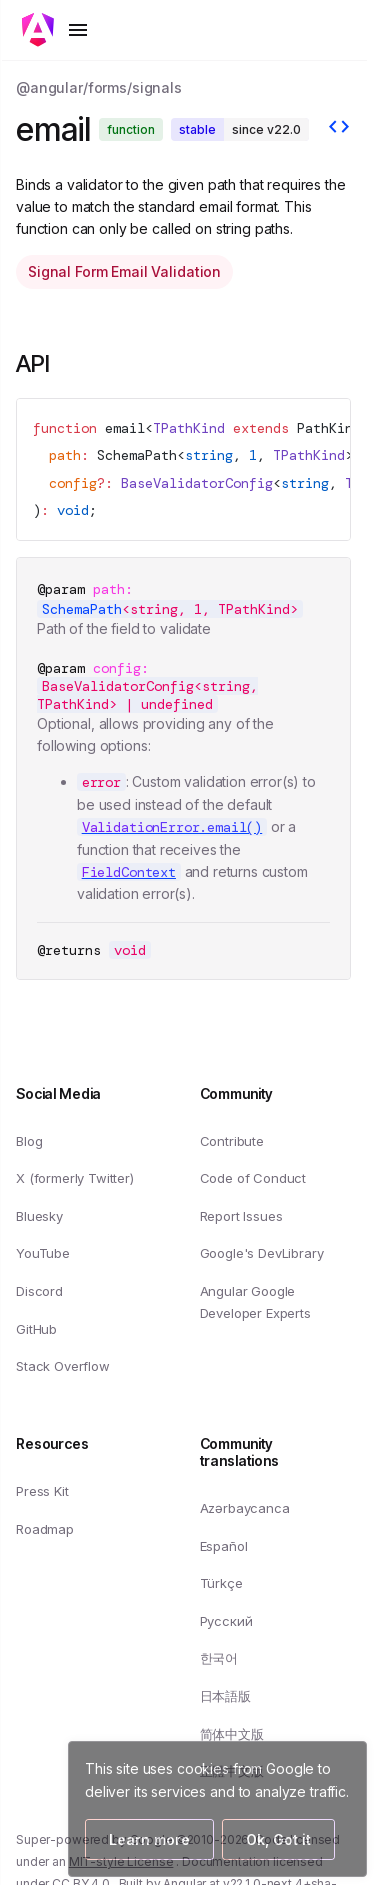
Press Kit (42, 1491)
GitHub (36, 1328)
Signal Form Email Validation (124, 271)
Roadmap (45, 1528)
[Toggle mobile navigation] (56, 30)
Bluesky (39, 1216)
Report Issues (241, 1216)
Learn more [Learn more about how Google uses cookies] (149, 1839)
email (125, 428)
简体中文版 (232, 1733)
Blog (29, 1140)
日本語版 (225, 1696)
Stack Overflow (63, 1366)
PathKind (329, 428)
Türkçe (221, 1583)
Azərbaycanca (245, 1508)
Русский (226, 1621)
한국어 (219, 1658)
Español (224, 1545)
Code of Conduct (253, 1178)
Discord (39, 1291)
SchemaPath (137, 455)
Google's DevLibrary (262, 1253)
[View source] (339, 129)
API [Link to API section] (49, 363)
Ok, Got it (278, 1839)
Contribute (232, 1140)
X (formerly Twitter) (75, 1178)
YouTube (43, 1253)
